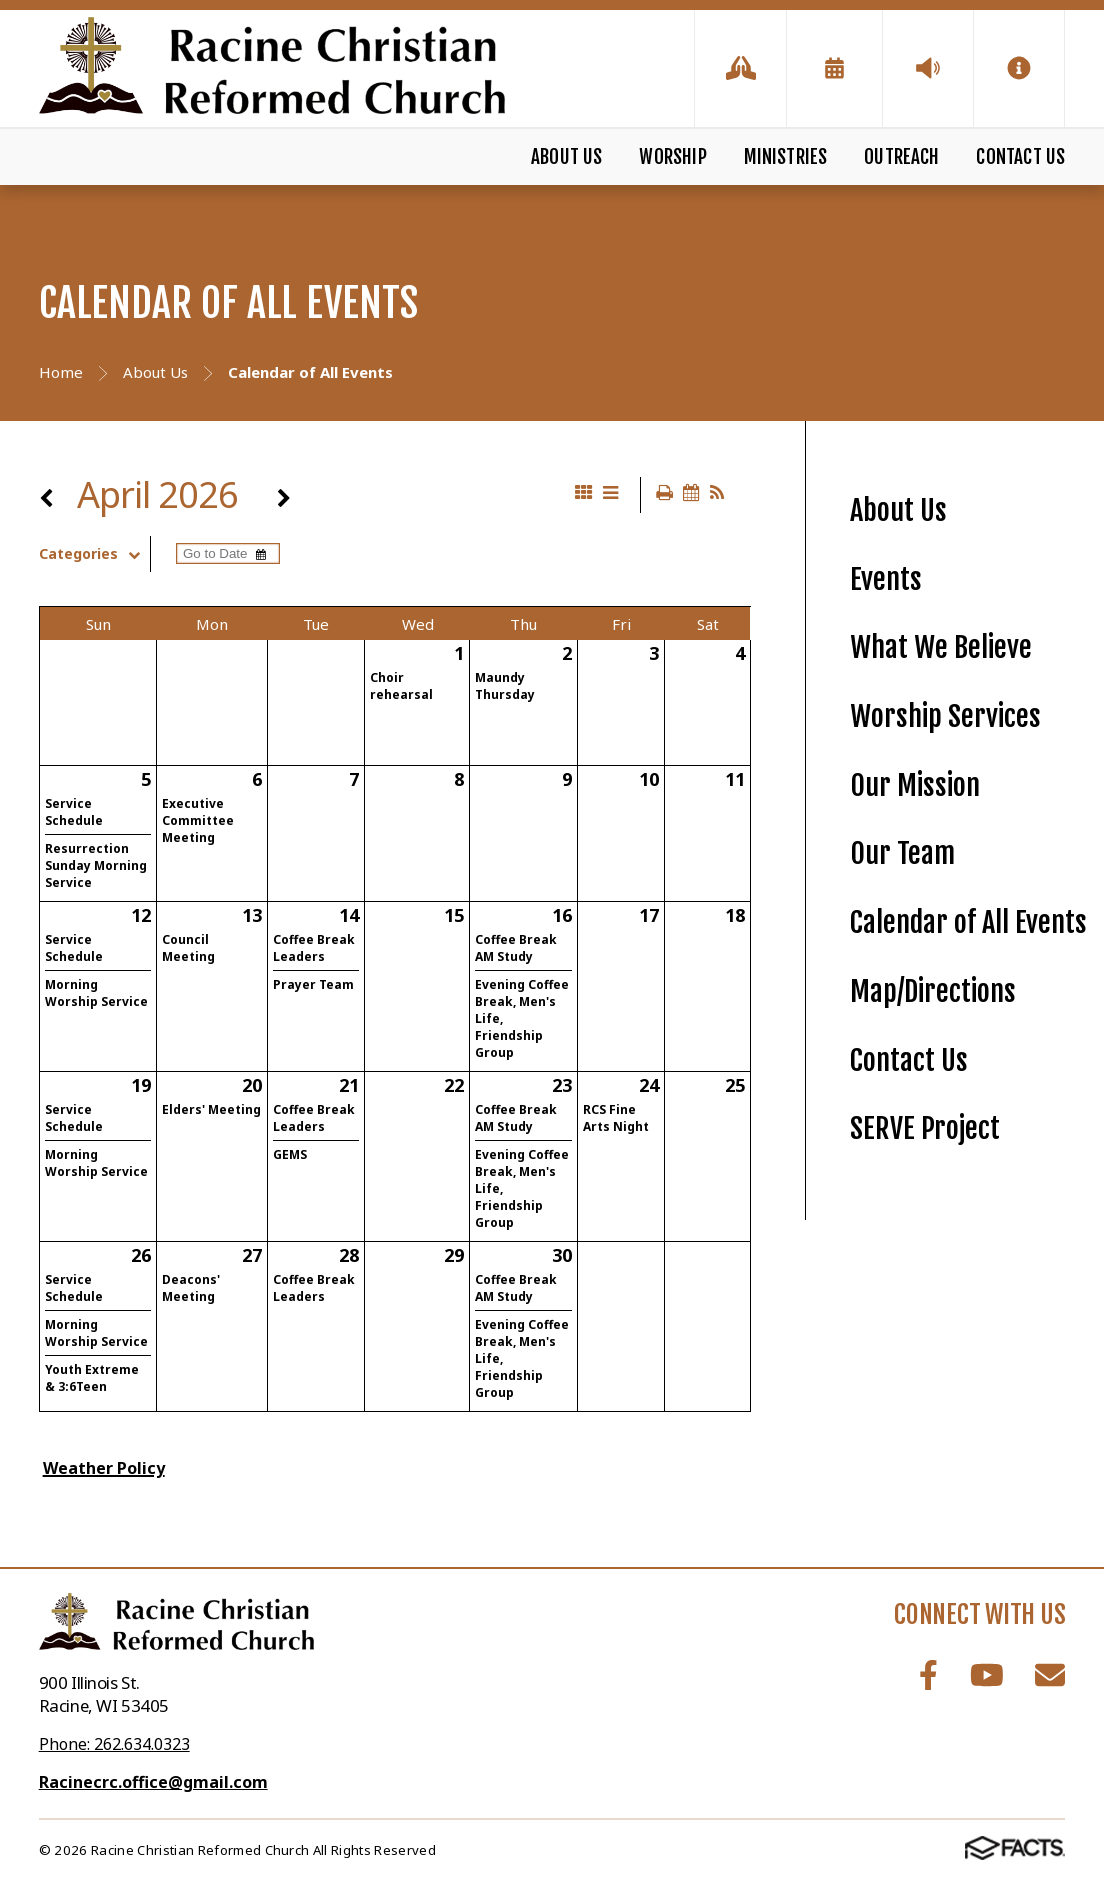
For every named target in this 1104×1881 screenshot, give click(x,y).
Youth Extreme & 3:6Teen (92, 1378)
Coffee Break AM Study (516, 948)
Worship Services (945, 716)
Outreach (902, 157)
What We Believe (941, 647)
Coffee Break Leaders (314, 948)
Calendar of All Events (968, 922)
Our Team (902, 853)
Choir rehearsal (401, 686)
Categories (94, 554)
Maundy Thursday (505, 686)
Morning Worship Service (96, 993)
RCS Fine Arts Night (616, 1118)
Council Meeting (188, 948)
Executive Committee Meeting (198, 820)
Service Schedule (74, 812)
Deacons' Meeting (191, 1288)
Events (886, 579)
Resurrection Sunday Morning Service (96, 865)
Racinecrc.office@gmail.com (153, 1782)
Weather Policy (104, 1468)
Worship (672, 157)
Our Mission (915, 785)
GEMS (290, 1154)
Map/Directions (933, 991)
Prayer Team (313, 984)
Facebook (928, 1675)
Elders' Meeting (211, 1109)
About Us (567, 157)
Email (1050, 1675)
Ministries (786, 157)
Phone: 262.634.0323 (114, 1744)
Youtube (987, 1675)
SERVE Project (925, 1128)
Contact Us (1020, 157)
